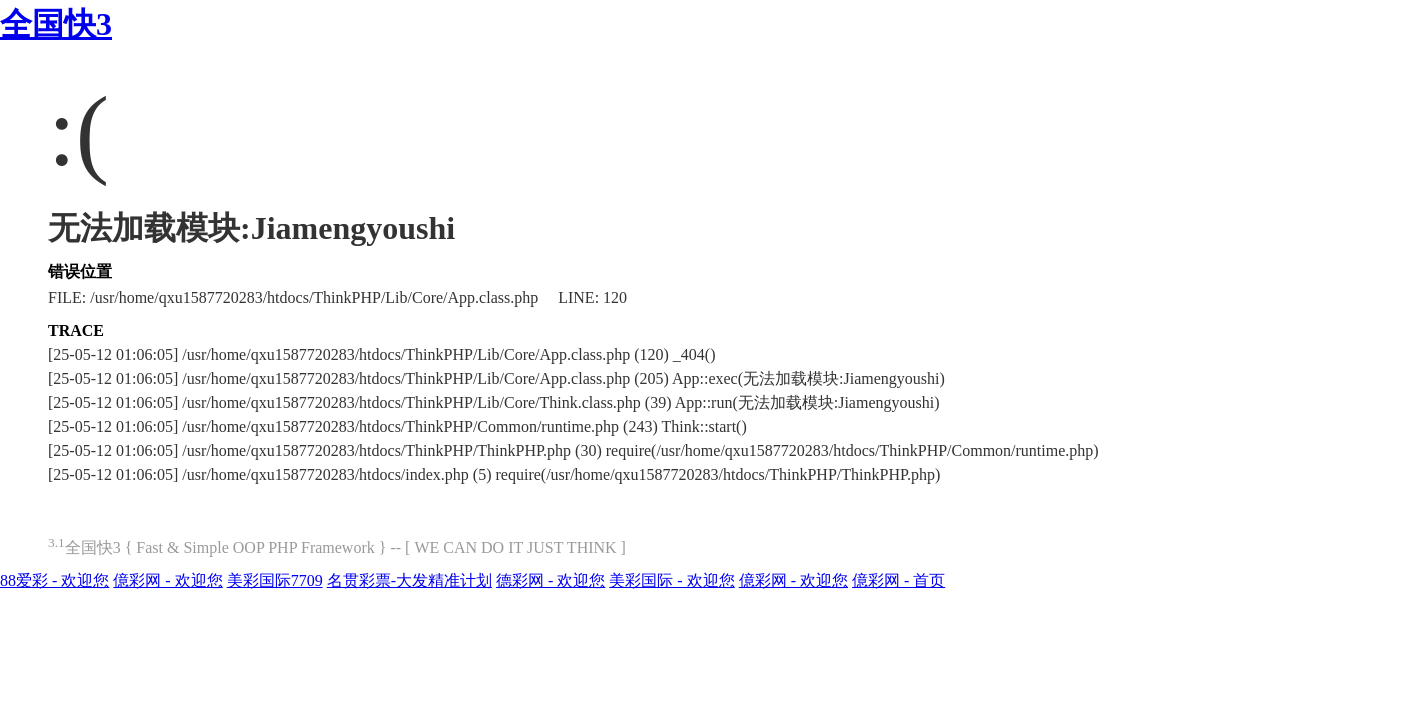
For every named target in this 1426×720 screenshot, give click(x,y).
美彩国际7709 (275, 580)
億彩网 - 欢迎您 (167, 580)
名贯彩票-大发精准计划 (409, 580)
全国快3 (56, 24)
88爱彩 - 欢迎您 (54, 580)
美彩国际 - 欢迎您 (671, 580)
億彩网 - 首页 (898, 580)
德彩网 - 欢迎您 (550, 580)
